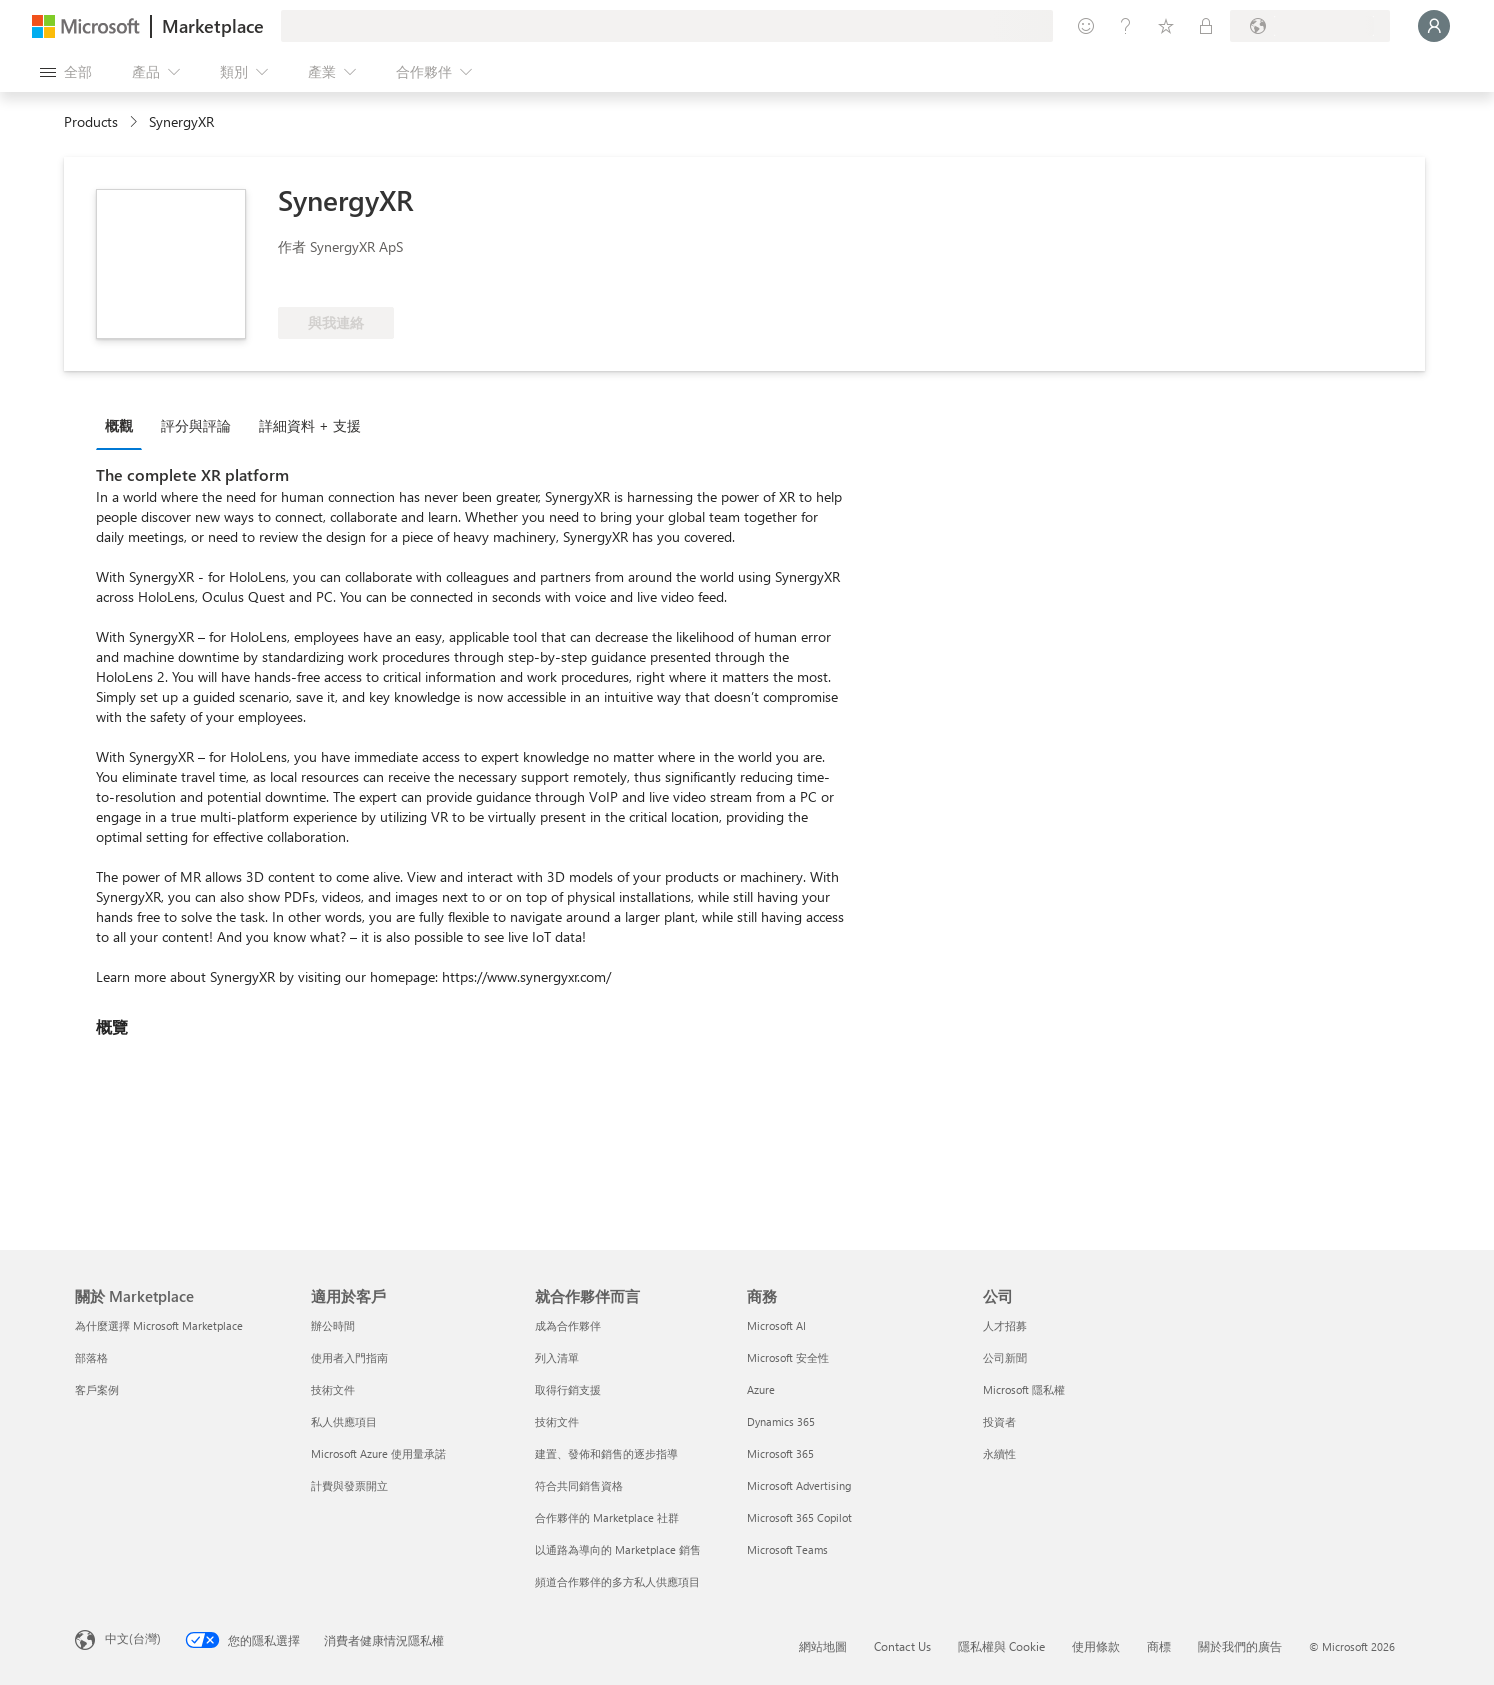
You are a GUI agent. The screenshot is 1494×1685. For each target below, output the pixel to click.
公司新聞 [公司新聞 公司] (1005, 1357)
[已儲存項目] (1166, 26)
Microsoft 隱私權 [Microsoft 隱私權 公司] (1024, 1389)
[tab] (124, 425)
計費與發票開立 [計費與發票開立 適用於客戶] (349, 1485)
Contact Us (902, 1646)
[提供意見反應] (1086, 26)
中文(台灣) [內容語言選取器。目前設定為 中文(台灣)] (133, 1638)
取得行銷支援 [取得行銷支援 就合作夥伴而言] (568, 1389)
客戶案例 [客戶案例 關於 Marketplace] (97, 1389)
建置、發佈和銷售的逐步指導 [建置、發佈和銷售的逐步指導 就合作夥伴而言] (606, 1453)
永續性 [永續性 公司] (999, 1453)
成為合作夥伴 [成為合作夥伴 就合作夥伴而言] (568, 1325)
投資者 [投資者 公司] (999, 1421)
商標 (1159, 1646)
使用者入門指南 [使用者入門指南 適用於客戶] (349, 1357)
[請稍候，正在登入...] (1434, 26)
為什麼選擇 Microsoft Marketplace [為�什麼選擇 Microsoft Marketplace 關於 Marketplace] (159, 1325)
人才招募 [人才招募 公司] (1005, 1325)
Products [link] (91, 121)
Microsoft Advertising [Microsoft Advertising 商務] (799, 1485)
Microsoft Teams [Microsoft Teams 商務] (787, 1549)
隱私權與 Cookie (1001, 1646)
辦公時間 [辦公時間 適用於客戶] (333, 1325)
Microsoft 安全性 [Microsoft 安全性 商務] (788, 1357)
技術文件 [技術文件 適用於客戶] (333, 1389)
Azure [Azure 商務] (761, 1389)
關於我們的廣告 (1240, 1646)
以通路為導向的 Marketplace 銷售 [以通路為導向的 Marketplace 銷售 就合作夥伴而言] (618, 1549)
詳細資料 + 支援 (310, 425)
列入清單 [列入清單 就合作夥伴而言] (557, 1357)
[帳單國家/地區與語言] (1310, 26)
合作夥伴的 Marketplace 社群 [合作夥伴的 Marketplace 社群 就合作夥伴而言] (607, 1517)
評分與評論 (196, 425)
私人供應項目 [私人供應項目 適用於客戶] (344, 1421)
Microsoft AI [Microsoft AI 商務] (776, 1325)
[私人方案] (1206, 26)
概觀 (119, 425)
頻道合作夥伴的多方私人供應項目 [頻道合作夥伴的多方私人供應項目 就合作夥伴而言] (617, 1581)
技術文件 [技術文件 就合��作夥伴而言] (557, 1421)
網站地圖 (823, 1646)
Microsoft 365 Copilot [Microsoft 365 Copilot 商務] (799, 1517)
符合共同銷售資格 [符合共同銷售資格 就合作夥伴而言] (579, 1485)
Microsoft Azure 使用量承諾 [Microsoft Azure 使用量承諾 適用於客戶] (378, 1453)
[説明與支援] (1126, 26)
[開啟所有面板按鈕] (66, 72)
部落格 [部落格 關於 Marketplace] (91, 1357)
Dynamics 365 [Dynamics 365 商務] (781, 1421)
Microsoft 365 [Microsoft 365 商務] (780, 1453)
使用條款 (1096, 1646)
